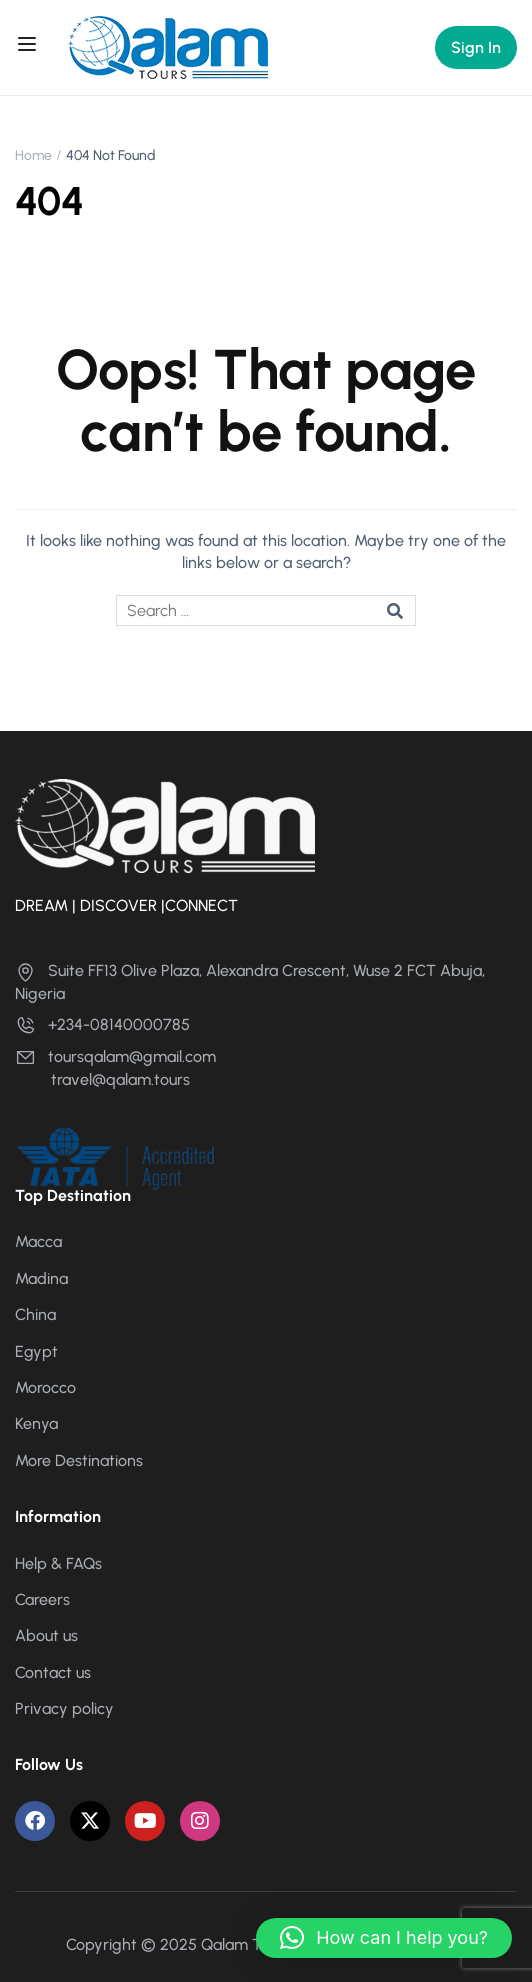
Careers (42, 1599)
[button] (384, 1938)
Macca (38, 1241)
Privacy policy (64, 1708)
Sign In (476, 47)
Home (33, 155)
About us (46, 1635)
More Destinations (79, 1460)
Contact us (53, 1672)
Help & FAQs (58, 1563)
